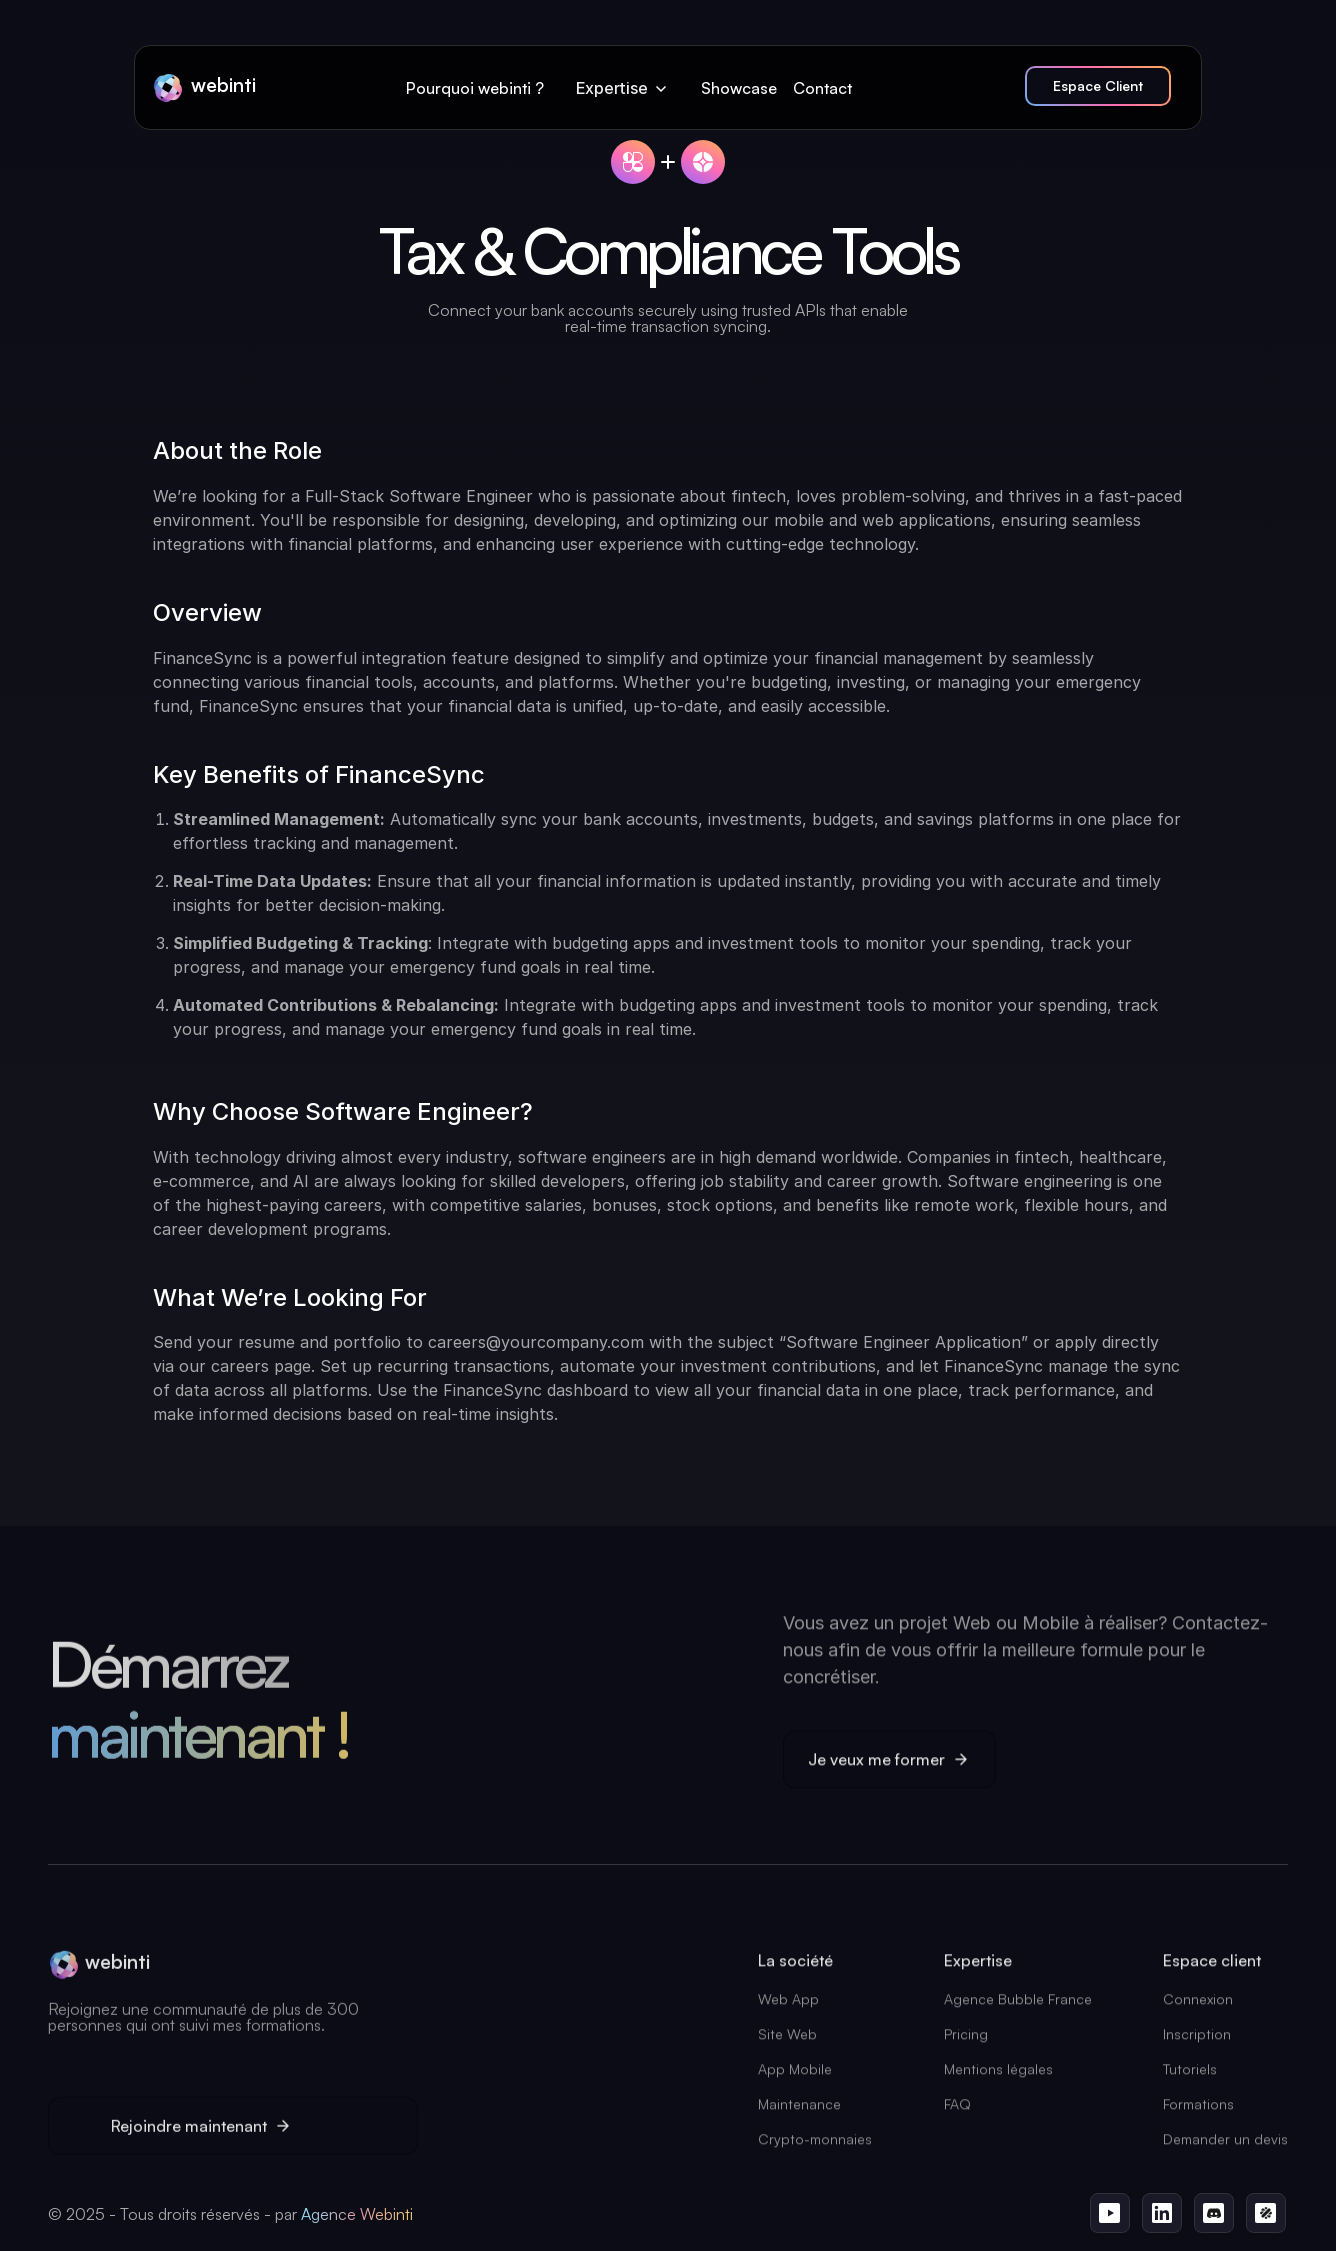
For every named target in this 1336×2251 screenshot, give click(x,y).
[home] (204, 88)
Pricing (966, 2040)
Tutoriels (1190, 2075)
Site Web (787, 2040)
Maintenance (799, 2110)
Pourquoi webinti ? (475, 88)
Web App (788, 2005)
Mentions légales (998, 2075)
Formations (1198, 2110)
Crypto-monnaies (815, 2145)
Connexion (1198, 2005)
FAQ (957, 2110)
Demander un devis (1225, 2145)
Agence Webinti (357, 2214)
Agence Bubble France (1018, 2005)
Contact (822, 88)
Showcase (739, 88)
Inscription (1197, 2040)
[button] (623, 88)
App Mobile (795, 2075)
